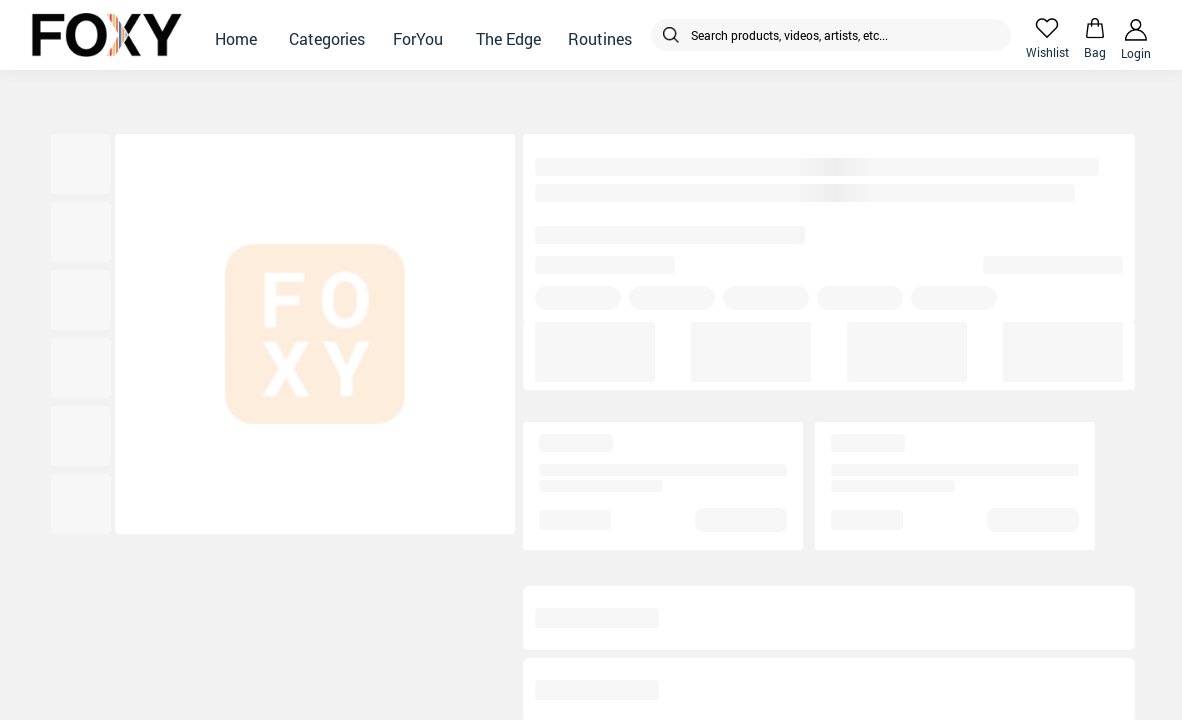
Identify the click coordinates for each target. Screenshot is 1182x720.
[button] (236, 35)
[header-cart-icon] (1095, 28)
